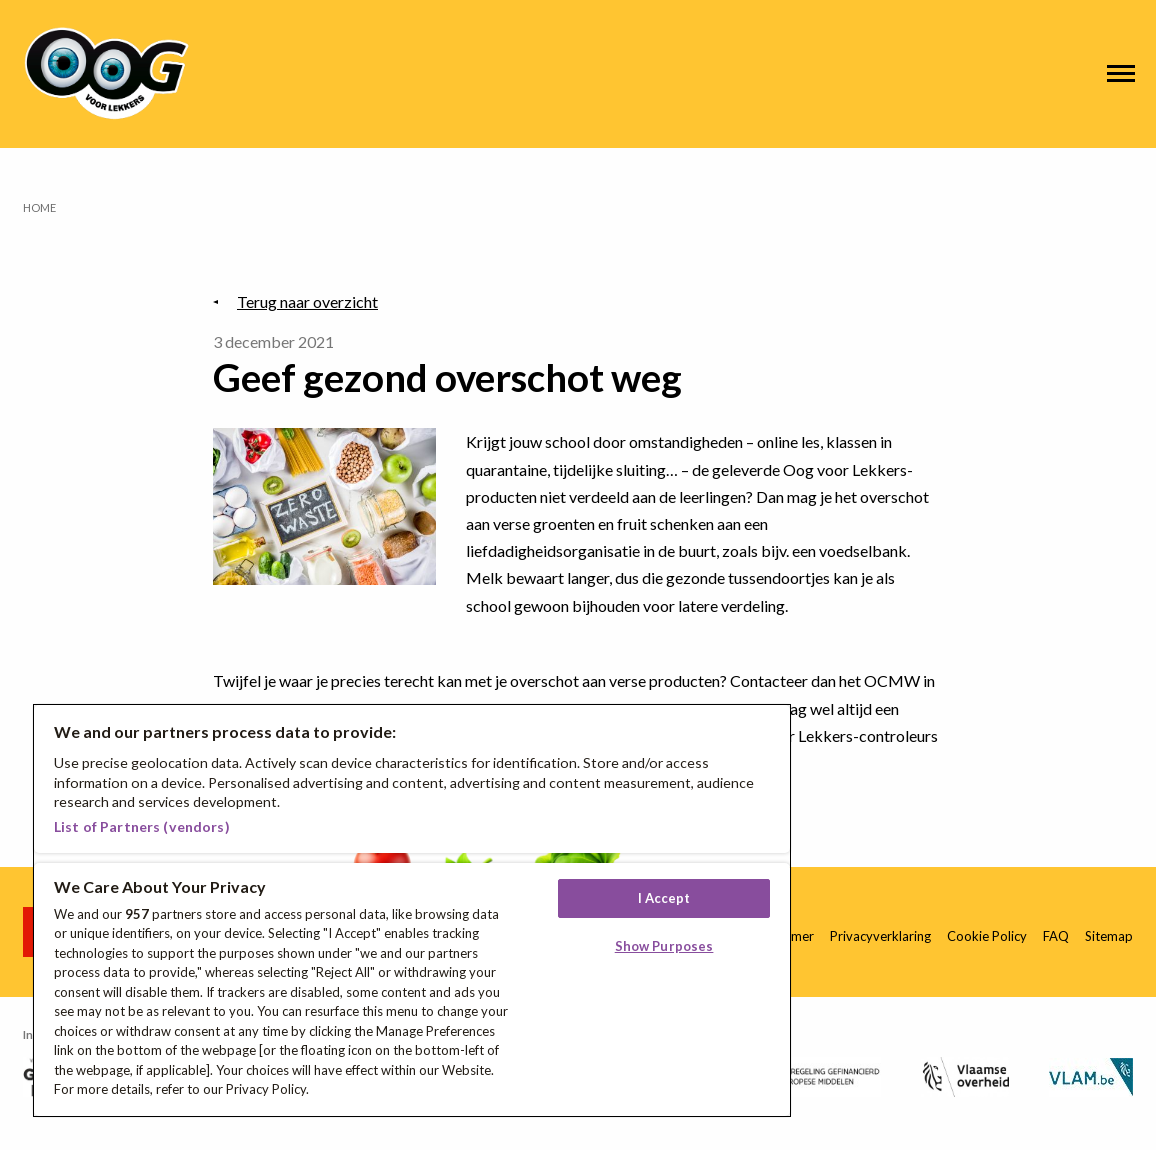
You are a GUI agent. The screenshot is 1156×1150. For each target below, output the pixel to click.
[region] (412, 910)
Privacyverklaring (880, 936)
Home (39, 207)
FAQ (1056, 936)
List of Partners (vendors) (142, 826)
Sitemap (1109, 936)
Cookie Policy (987, 936)
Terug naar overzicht (307, 301)
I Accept (664, 898)
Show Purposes (664, 946)
